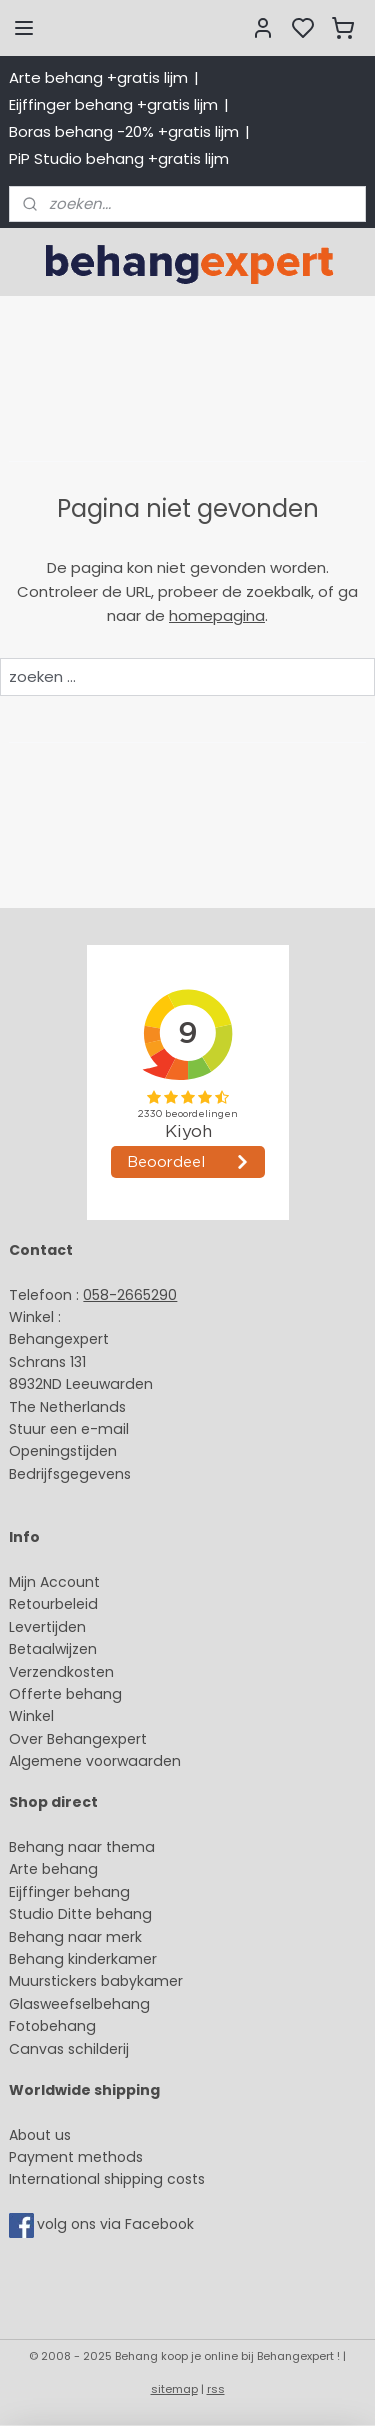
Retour (32, 1604)
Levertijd (38, 1627)
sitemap (174, 2389)
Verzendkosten (61, 1672)
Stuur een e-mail (71, 1429)
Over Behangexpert (78, 1739)
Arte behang (53, 1869)
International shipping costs (107, 2179)
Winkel (31, 1716)
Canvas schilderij (69, 2049)
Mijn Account (54, 1582)
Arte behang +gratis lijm (98, 77)
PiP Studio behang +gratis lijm (119, 158)
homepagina (217, 615)
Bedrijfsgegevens (70, 1474)
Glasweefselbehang (79, 2004)
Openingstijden (63, 1451)
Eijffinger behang (69, 1892)
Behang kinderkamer (83, 1959)
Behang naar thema (82, 1847)
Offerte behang (65, 1694)
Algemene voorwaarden (95, 1761)
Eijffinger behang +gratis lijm (113, 104)
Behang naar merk (75, 1937)
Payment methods (76, 2157)
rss (216, 2389)
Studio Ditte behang (80, 1914)
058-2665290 (130, 1295)
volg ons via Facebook (117, 2224)
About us (40, 2135)
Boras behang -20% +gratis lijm (124, 131)
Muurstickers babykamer (96, 1981)
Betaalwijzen (53, 1649)
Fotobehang (52, 2026)
